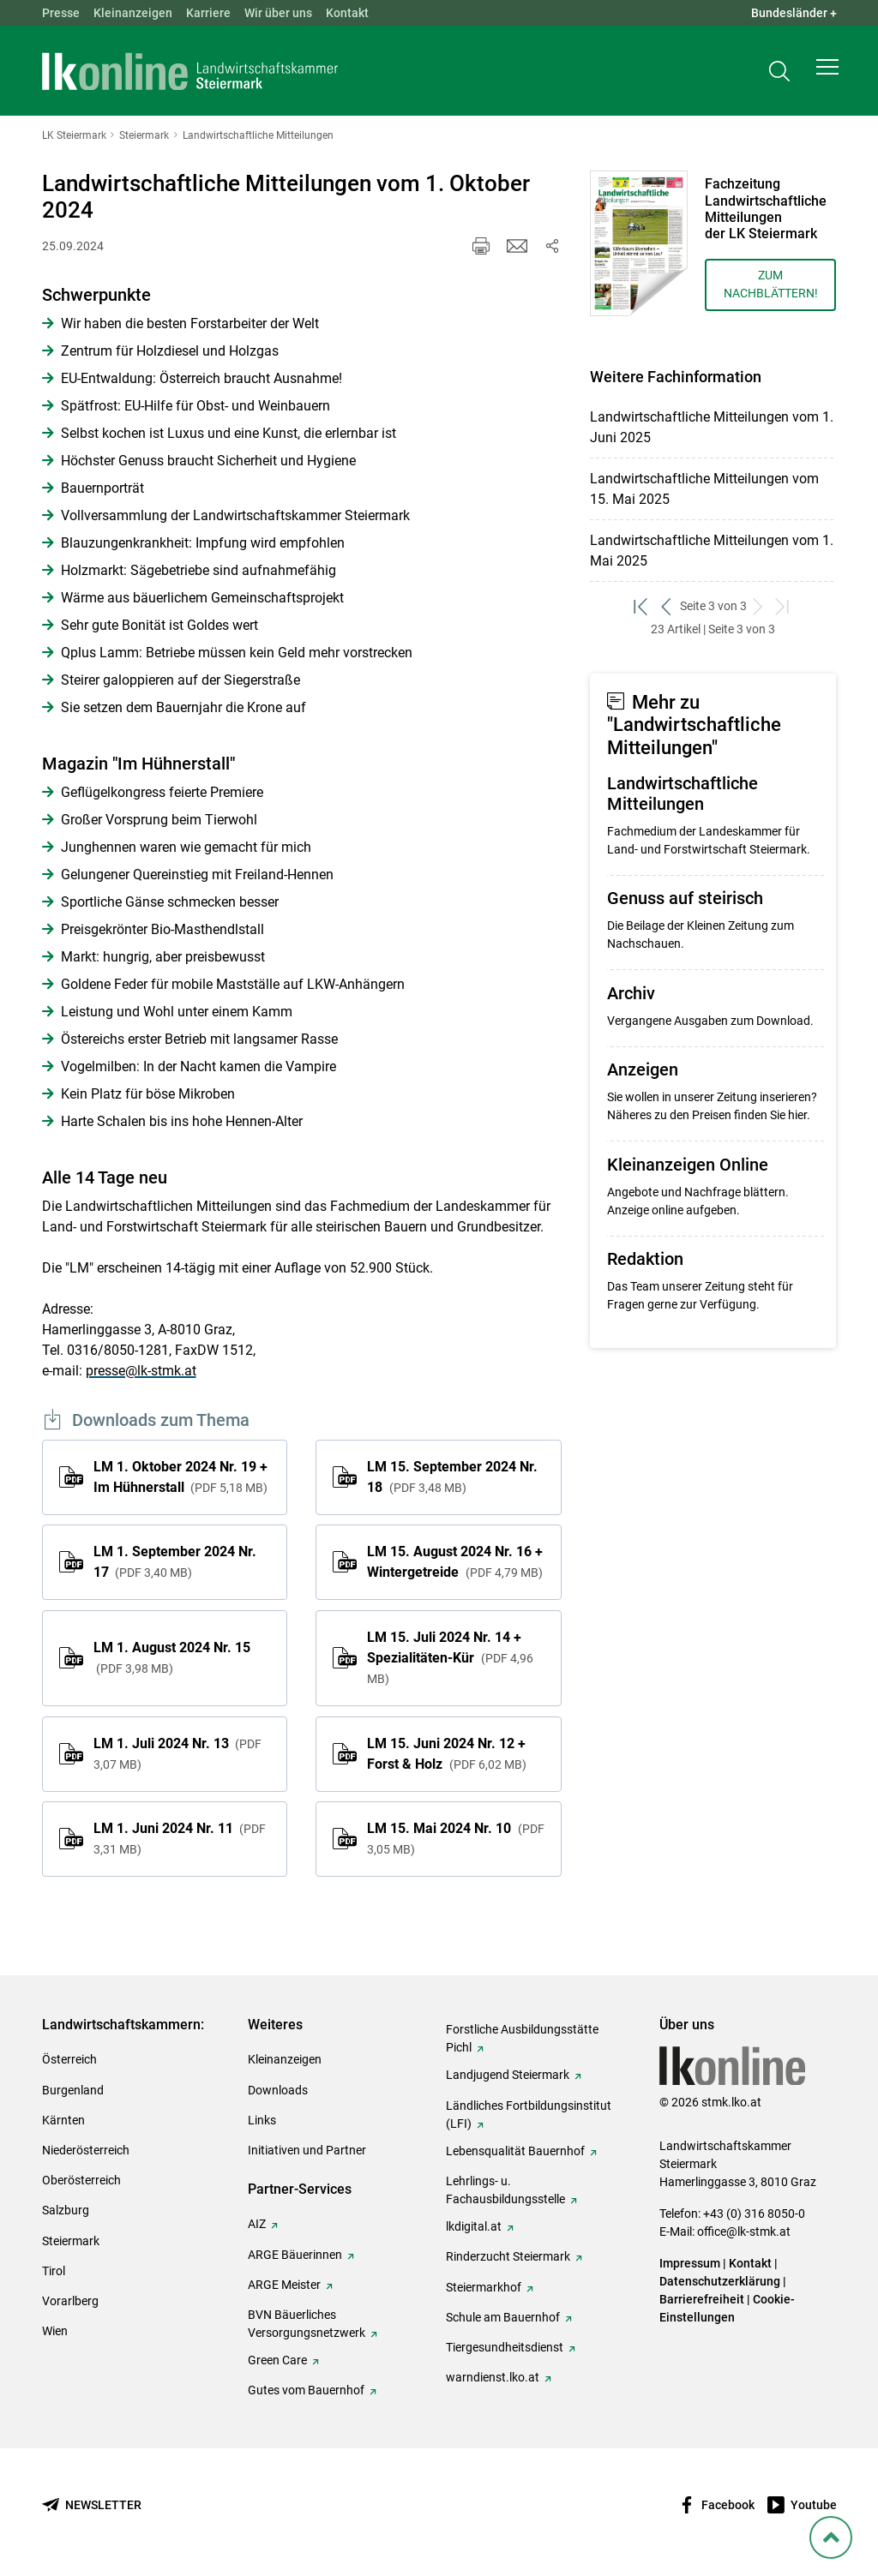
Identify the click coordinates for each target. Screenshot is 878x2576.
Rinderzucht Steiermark (508, 2256)
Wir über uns (278, 13)
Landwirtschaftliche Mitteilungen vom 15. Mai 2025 (704, 488)
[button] (827, 74)
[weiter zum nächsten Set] (759, 606)
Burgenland (73, 2090)
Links (262, 2120)
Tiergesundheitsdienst (504, 2347)
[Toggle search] (779, 74)
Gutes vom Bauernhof (306, 2390)
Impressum (689, 2263)
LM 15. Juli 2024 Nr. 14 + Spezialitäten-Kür (449, 1657)
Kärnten (63, 2120)
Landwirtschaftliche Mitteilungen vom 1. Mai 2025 (711, 550)
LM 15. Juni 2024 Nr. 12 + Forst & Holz (446, 1753)
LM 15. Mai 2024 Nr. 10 (455, 1838)
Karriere (208, 13)
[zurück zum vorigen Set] (667, 606)
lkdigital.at (474, 2226)
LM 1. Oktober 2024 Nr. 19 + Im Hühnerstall (180, 1477)
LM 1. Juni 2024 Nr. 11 (179, 1838)
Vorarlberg (70, 2301)
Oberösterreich (81, 2180)
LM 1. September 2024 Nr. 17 (174, 1561)
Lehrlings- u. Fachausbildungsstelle (505, 2190)
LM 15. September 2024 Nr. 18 (452, 1477)
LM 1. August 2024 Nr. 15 (171, 1657)
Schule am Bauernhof (503, 2317)
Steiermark (70, 2241)
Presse (61, 13)
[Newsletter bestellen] (91, 2505)
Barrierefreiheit (701, 2299)
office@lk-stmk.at (744, 2231)
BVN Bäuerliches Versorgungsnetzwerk (306, 2323)
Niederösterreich (85, 2150)
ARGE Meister (284, 2284)
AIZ (257, 2224)
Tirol (53, 2271)
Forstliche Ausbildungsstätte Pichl (522, 2038)
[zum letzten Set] (784, 606)
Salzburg (65, 2210)
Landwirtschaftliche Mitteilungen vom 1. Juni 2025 (711, 427)
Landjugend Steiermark (507, 2075)
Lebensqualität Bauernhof (515, 2151)
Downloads (278, 2090)
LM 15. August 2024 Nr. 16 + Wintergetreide (455, 1561)
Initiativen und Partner (307, 2150)
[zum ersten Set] (642, 606)
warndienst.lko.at (492, 2377)
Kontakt (347, 13)
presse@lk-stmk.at (141, 1371)
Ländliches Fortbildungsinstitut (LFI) (528, 2114)
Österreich (69, 2059)
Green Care (277, 2360)
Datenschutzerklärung (719, 2281)
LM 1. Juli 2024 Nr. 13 (177, 1753)
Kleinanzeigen (132, 13)
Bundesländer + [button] (794, 13)
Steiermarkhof (483, 2287)
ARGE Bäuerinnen (295, 2254)
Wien (55, 2331)
